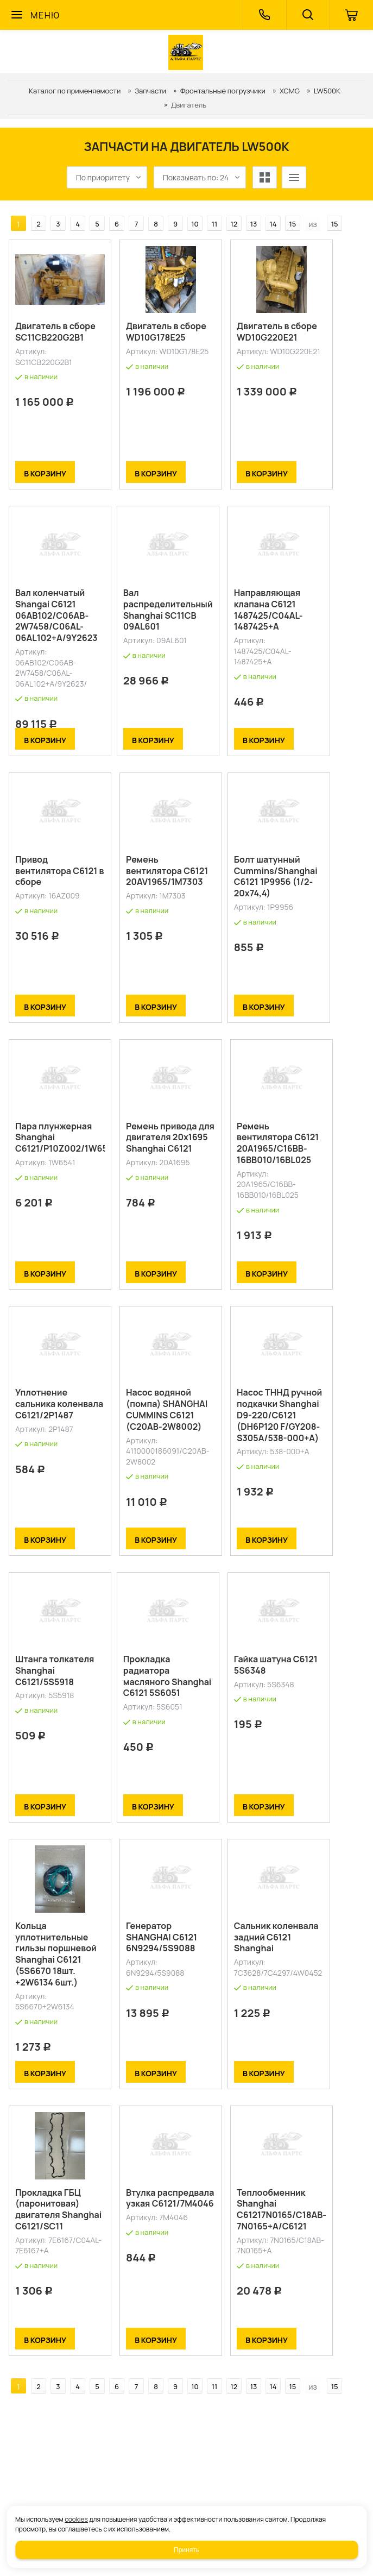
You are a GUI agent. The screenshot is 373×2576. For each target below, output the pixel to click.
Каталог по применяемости (75, 91)
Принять (186, 2550)
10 (194, 224)
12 (234, 224)
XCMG (290, 91)
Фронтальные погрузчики (222, 91)
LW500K (327, 91)
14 (272, 224)
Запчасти (150, 91)
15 (292, 224)
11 (215, 224)
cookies (76, 2519)
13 (253, 224)
